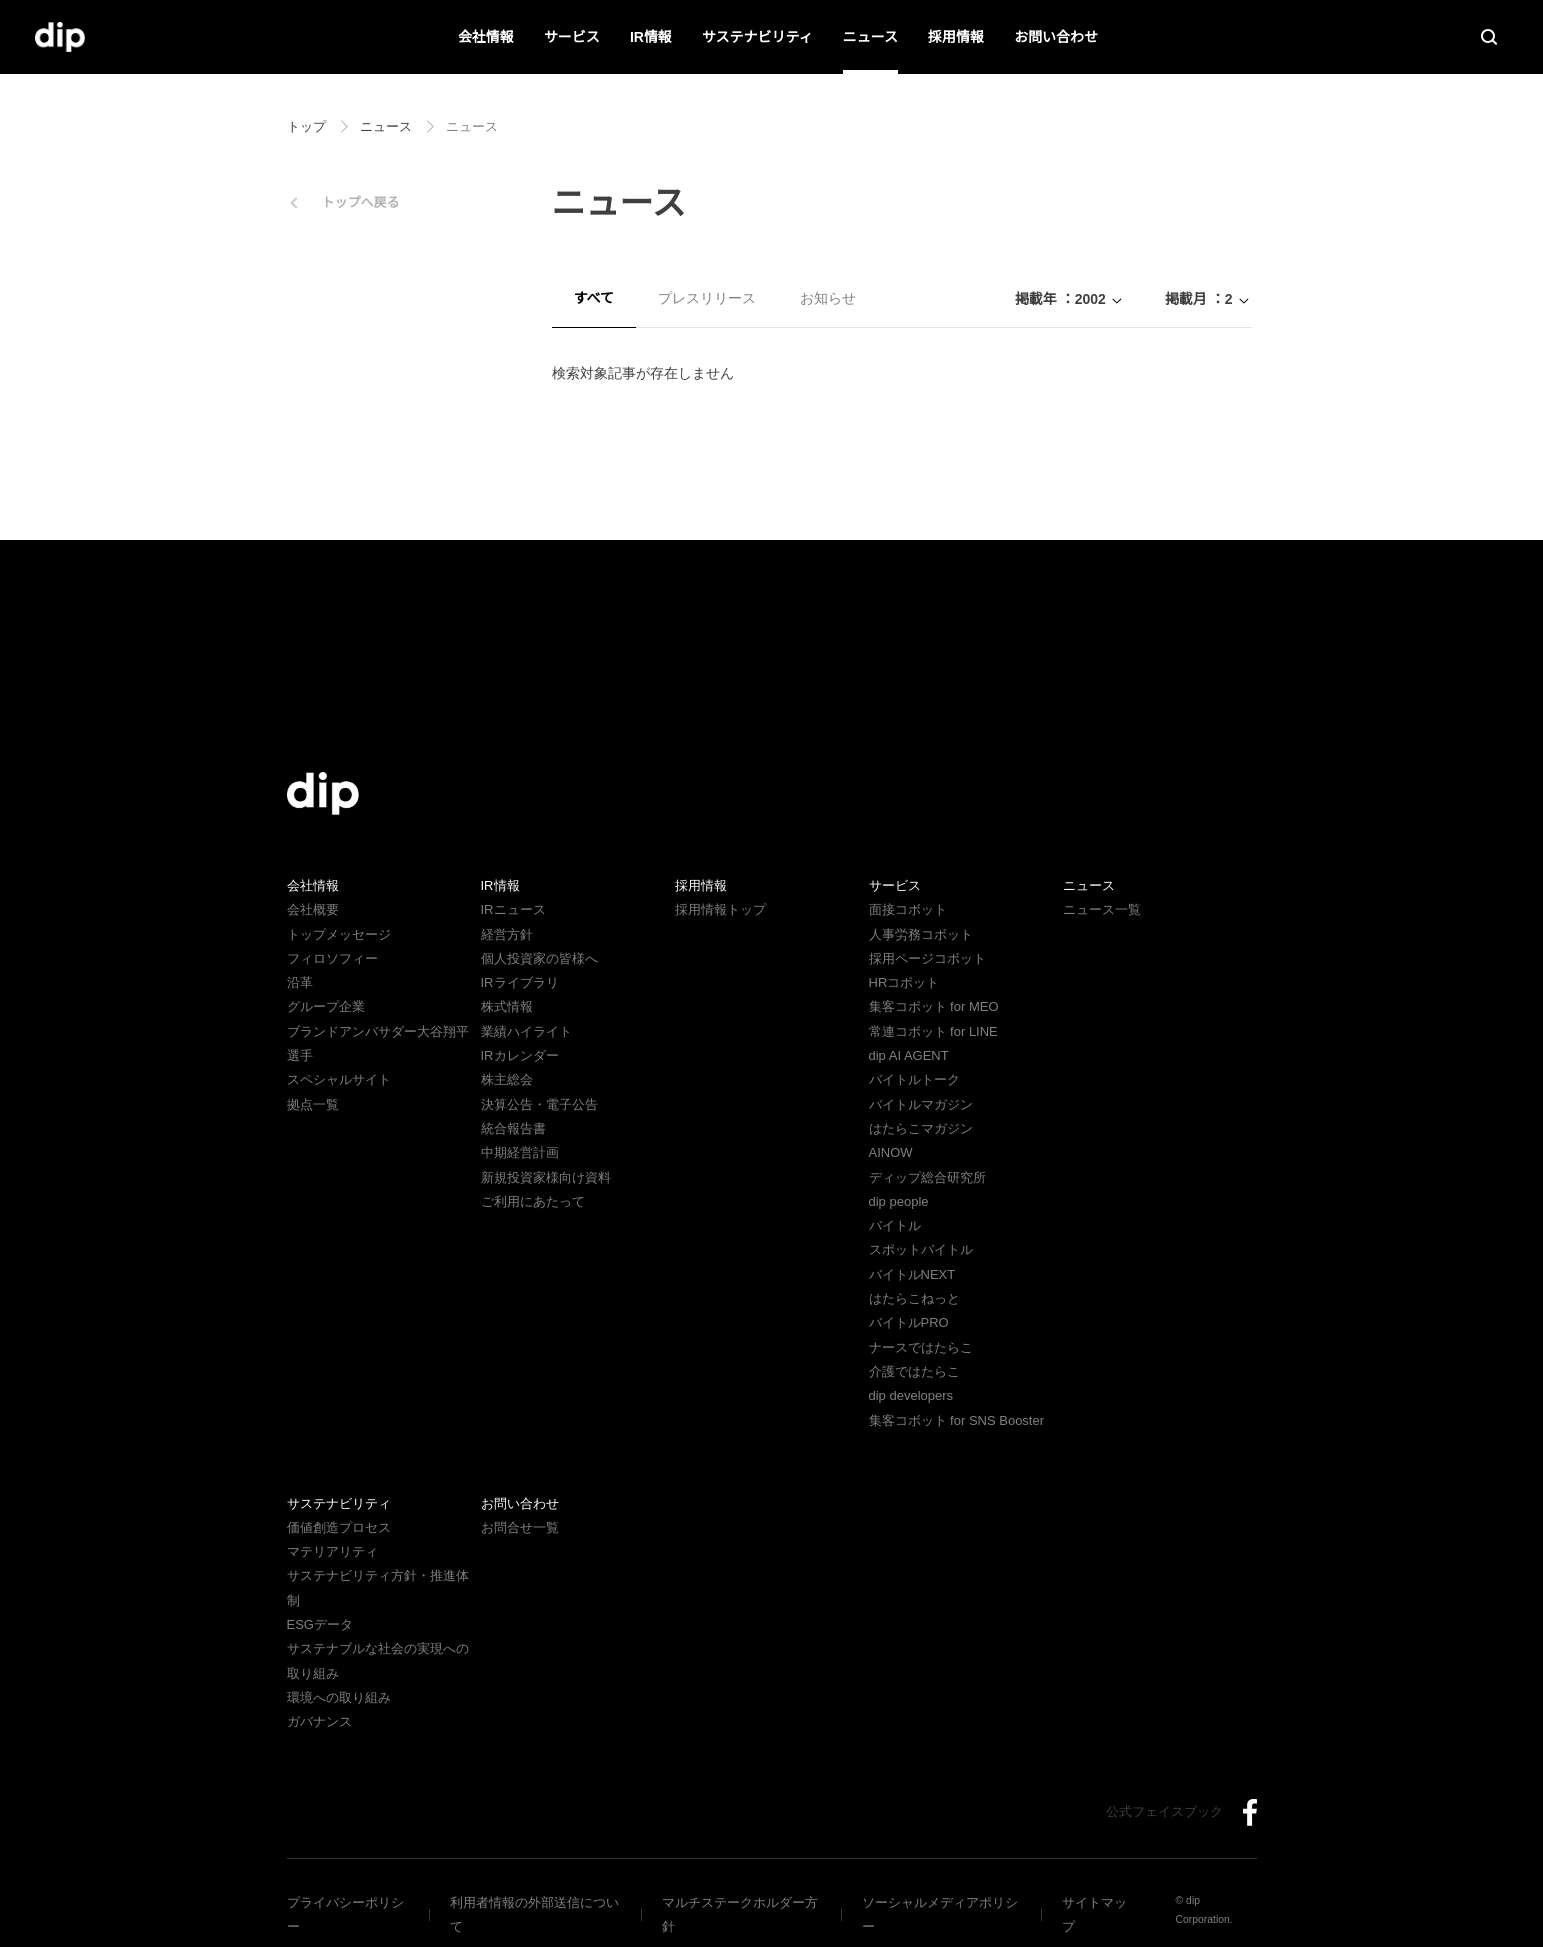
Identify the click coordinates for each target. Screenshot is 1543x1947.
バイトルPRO (914, 1322)
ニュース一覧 (1101, 909)
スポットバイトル (921, 1249)
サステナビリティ (757, 37)
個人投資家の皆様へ (539, 958)
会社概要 (313, 909)
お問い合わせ (1056, 37)
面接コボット (908, 909)
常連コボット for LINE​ (933, 1031)
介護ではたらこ (914, 1371)
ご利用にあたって (532, 1201)
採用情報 (956, 37)
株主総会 (507, 1079)
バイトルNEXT (910, 1274)
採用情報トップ (720, 909)
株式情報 (507, 1006)
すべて (594, 298)
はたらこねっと (914, 1298)
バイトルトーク (914, 1079)
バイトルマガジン (921, 1104)
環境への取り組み (339, 1673)
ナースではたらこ (920, 1347)
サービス (573, 37)
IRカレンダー (519, 1055)
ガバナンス (319, 1697)
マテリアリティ (332, 1551)
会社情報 (487, 37)
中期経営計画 (520, 1152)
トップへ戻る (361, 202)
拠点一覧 (313, 1104)
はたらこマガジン (921, 1128)
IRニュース (512, 909)
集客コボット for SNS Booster (958, 1420)
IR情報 (651, 37)
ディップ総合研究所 (927, 1177)
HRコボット (903, 982)
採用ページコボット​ (927, 958)
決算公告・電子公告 (539, 1104)
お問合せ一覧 (520, 1527)
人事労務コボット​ (921, 934)
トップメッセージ (339, 934)
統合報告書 (513, 1128)
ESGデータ (318, 1600)
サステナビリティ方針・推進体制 (384, 1575)
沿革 (300, 982)
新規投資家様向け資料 (546, 1177)
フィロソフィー (332, 958)
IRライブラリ (519, 982)
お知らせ (827, 298)
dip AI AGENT (907, 1055)
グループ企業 (325, 1006)
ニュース (870, 37)
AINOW (889, 1152)
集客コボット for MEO (933, 1006)
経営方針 (507, 934)
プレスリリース (706, 298)
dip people (901, 1201)
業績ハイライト (526, 1031)
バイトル (895, 1225)
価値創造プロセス (339, 1527)
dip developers (915, 1395)
